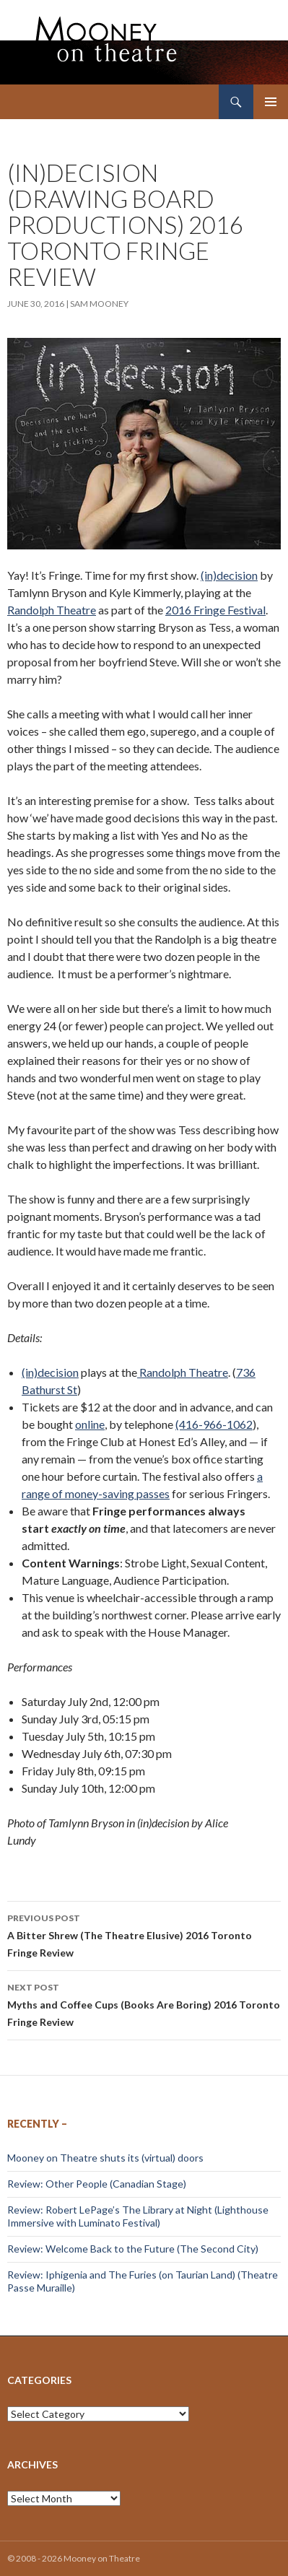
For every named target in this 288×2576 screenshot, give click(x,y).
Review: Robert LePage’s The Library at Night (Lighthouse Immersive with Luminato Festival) (138, 2216)
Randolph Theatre (51, 610)
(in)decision (229, 575)
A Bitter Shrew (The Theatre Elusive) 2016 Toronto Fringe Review (144, 1934)
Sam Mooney (99, 303)
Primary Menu (270, 101)
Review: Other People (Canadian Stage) (96, 2183)
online (90, 1424)
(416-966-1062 (214, 1424)
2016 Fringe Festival (215, 610)
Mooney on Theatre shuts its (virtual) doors (105, 2157)
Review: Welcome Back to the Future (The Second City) (132, 2248)
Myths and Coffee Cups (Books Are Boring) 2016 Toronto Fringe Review (144, 2003)
